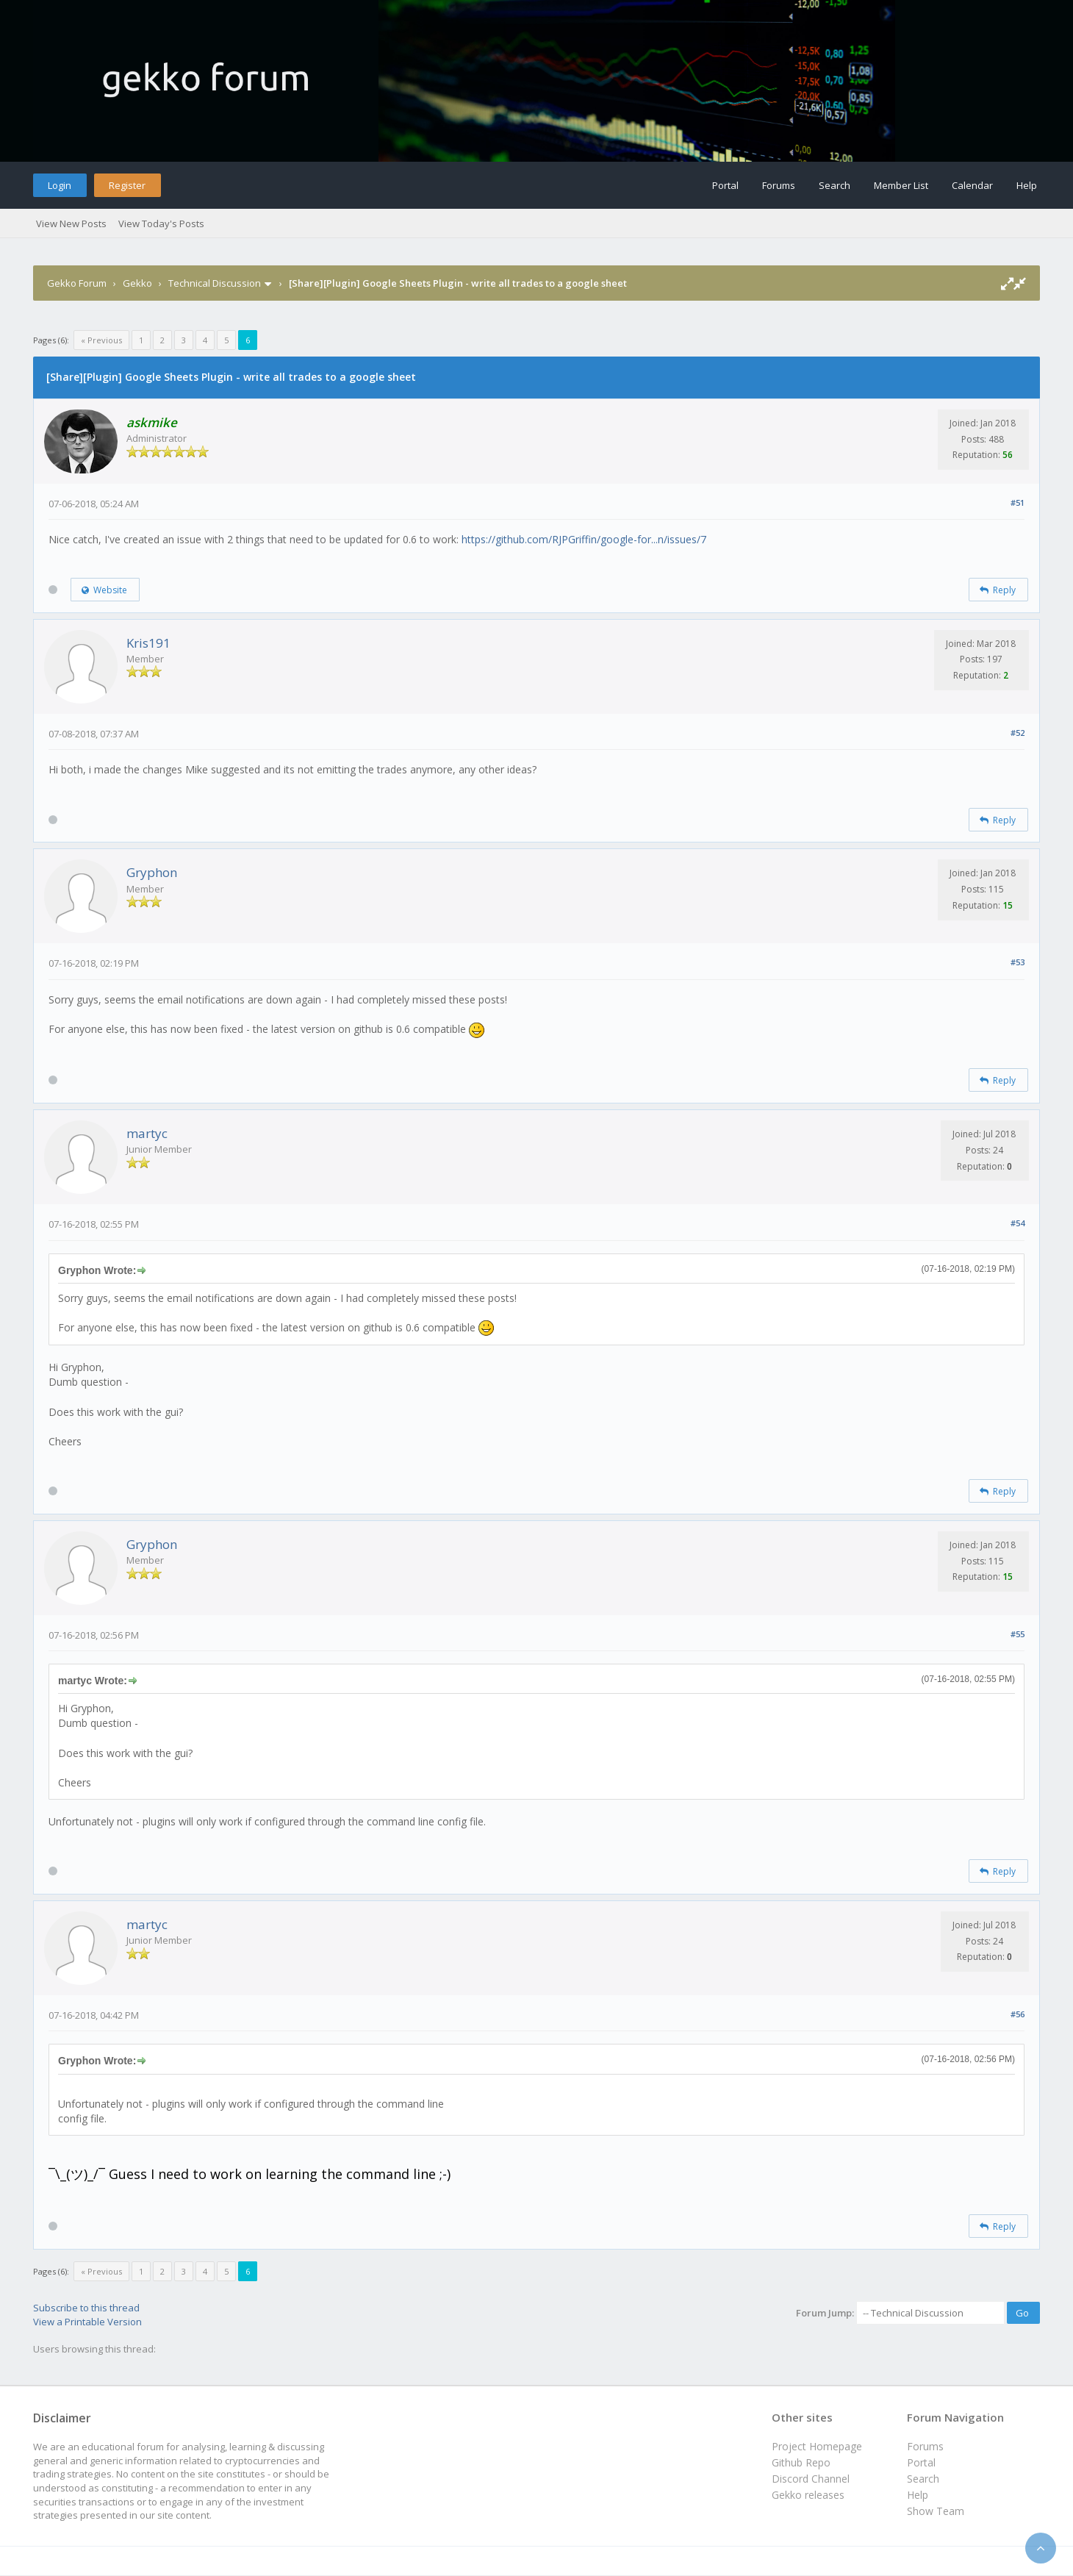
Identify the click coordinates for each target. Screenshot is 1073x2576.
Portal (725, 185)
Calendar (972, 185)
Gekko (137, 283)
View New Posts (71, 223)
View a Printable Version (87, 2321)
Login (59, 185)
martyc (147, 1133)
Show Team (935, 2511)
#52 (1017, 732)
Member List (901, 185)
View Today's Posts (161, 223)
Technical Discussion (214, 283)
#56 (1017, 2013)
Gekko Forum (77, 283)
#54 (1017, 1222)
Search (834, 185)
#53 (1017, 961)
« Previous (101, 340)
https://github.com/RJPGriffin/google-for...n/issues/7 (584, 539)
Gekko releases (808, 2495)
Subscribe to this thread (86, 2307)
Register (127, 185)
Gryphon (151, 872)
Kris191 (148, 642)
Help (1026, 185)
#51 (1017, 502)
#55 (1017, 1633)
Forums (778, 185)
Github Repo (801, 2462)
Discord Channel (811, 2479)
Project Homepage (817, 2446)
